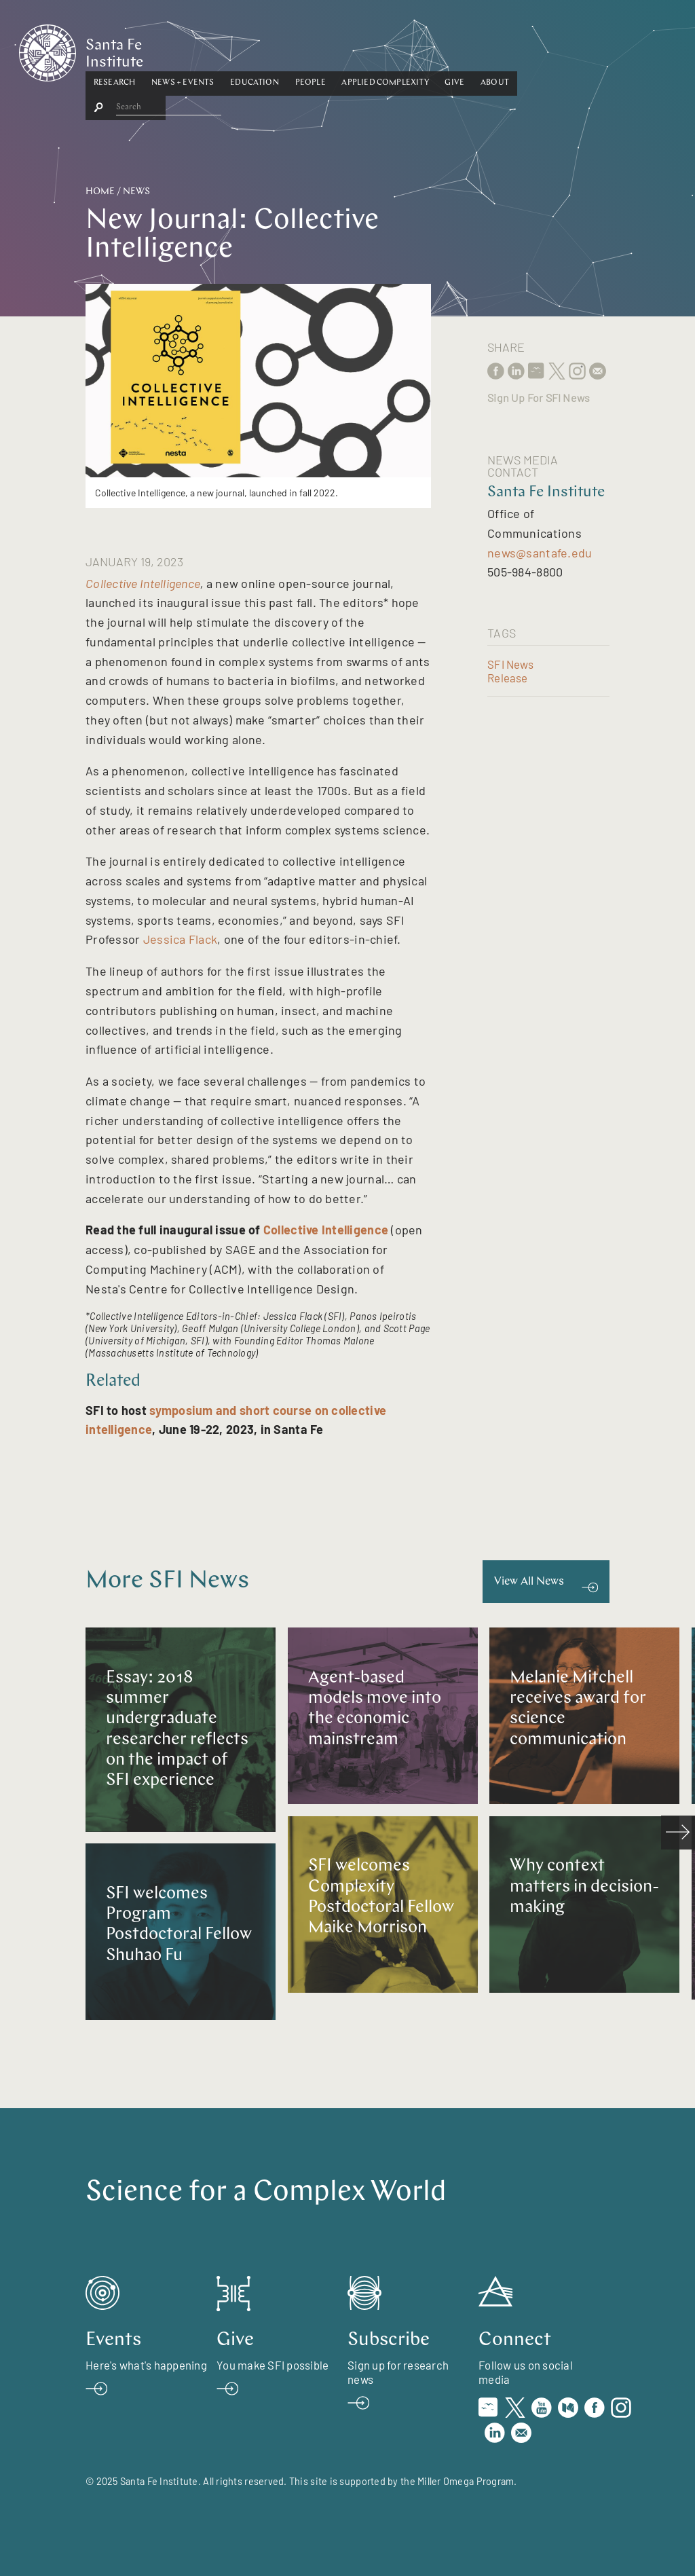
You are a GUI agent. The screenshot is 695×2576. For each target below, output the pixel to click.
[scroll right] (678, 1833)
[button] (181, 50)
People (377, 49)
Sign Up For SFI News (538, 397)
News (136, 192)
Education (321, 49)
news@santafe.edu (539, 552)
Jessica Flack (180, 939)
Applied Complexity (452, 49)
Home (100, 192)
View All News (529, 1581)
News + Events (249, 49)
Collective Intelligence (143, 583)
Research (181, 49)
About (561, 49)
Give (521, 49)
